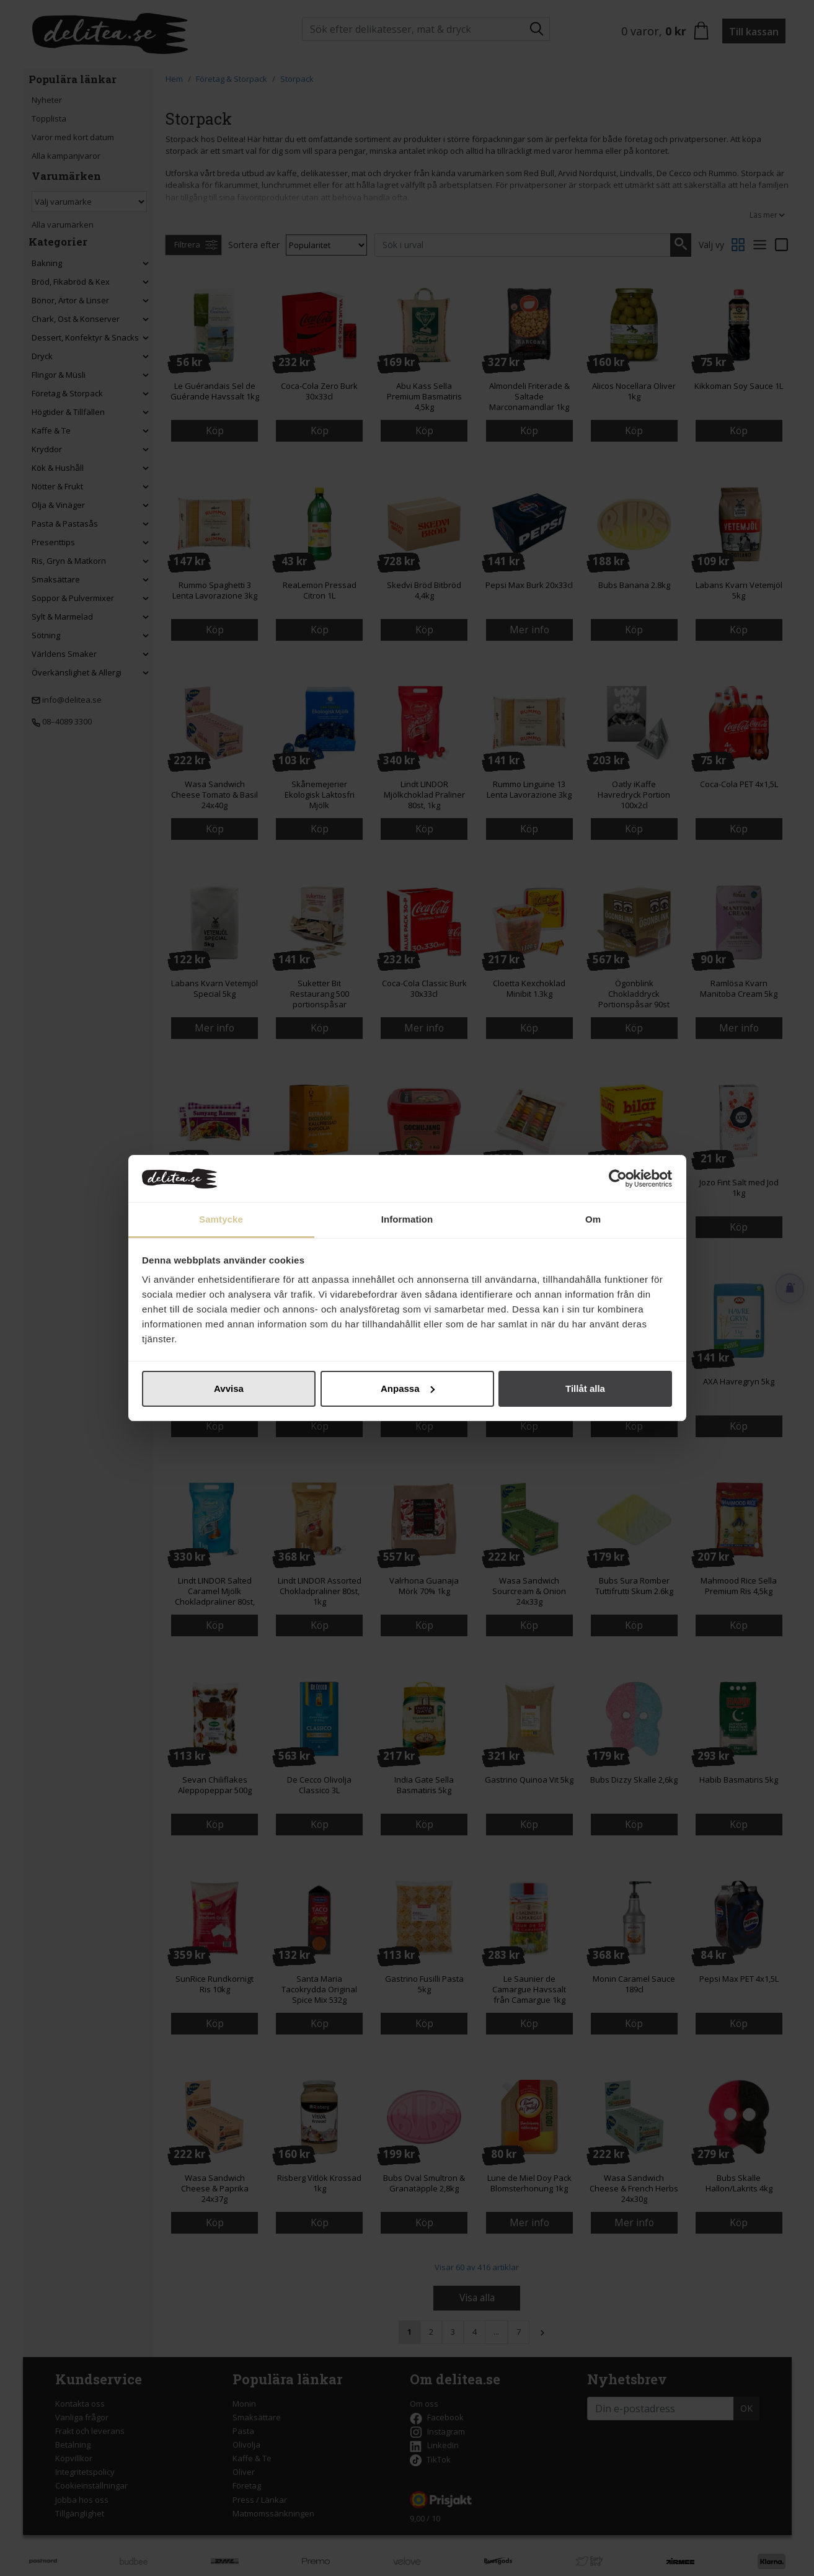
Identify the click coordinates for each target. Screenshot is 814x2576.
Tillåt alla (585, 1388)
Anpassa (408, 1388)
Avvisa (229, 1388)
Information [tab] (407, 1219)
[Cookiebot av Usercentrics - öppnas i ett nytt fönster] (618, 1178)
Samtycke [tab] (221, 1219)
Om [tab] (593, 1219)
